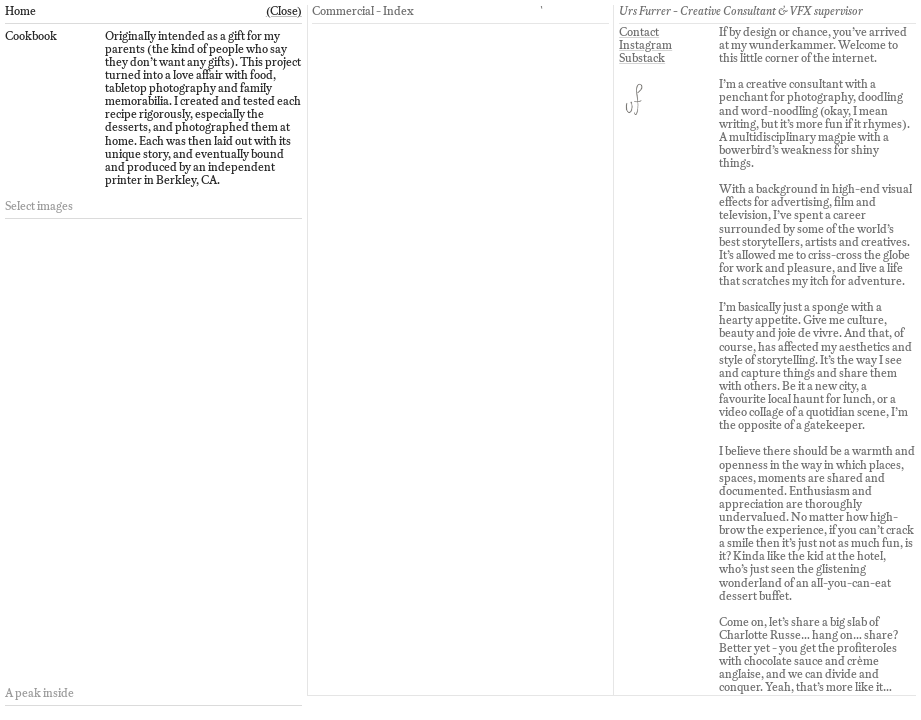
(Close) (284, 11)
